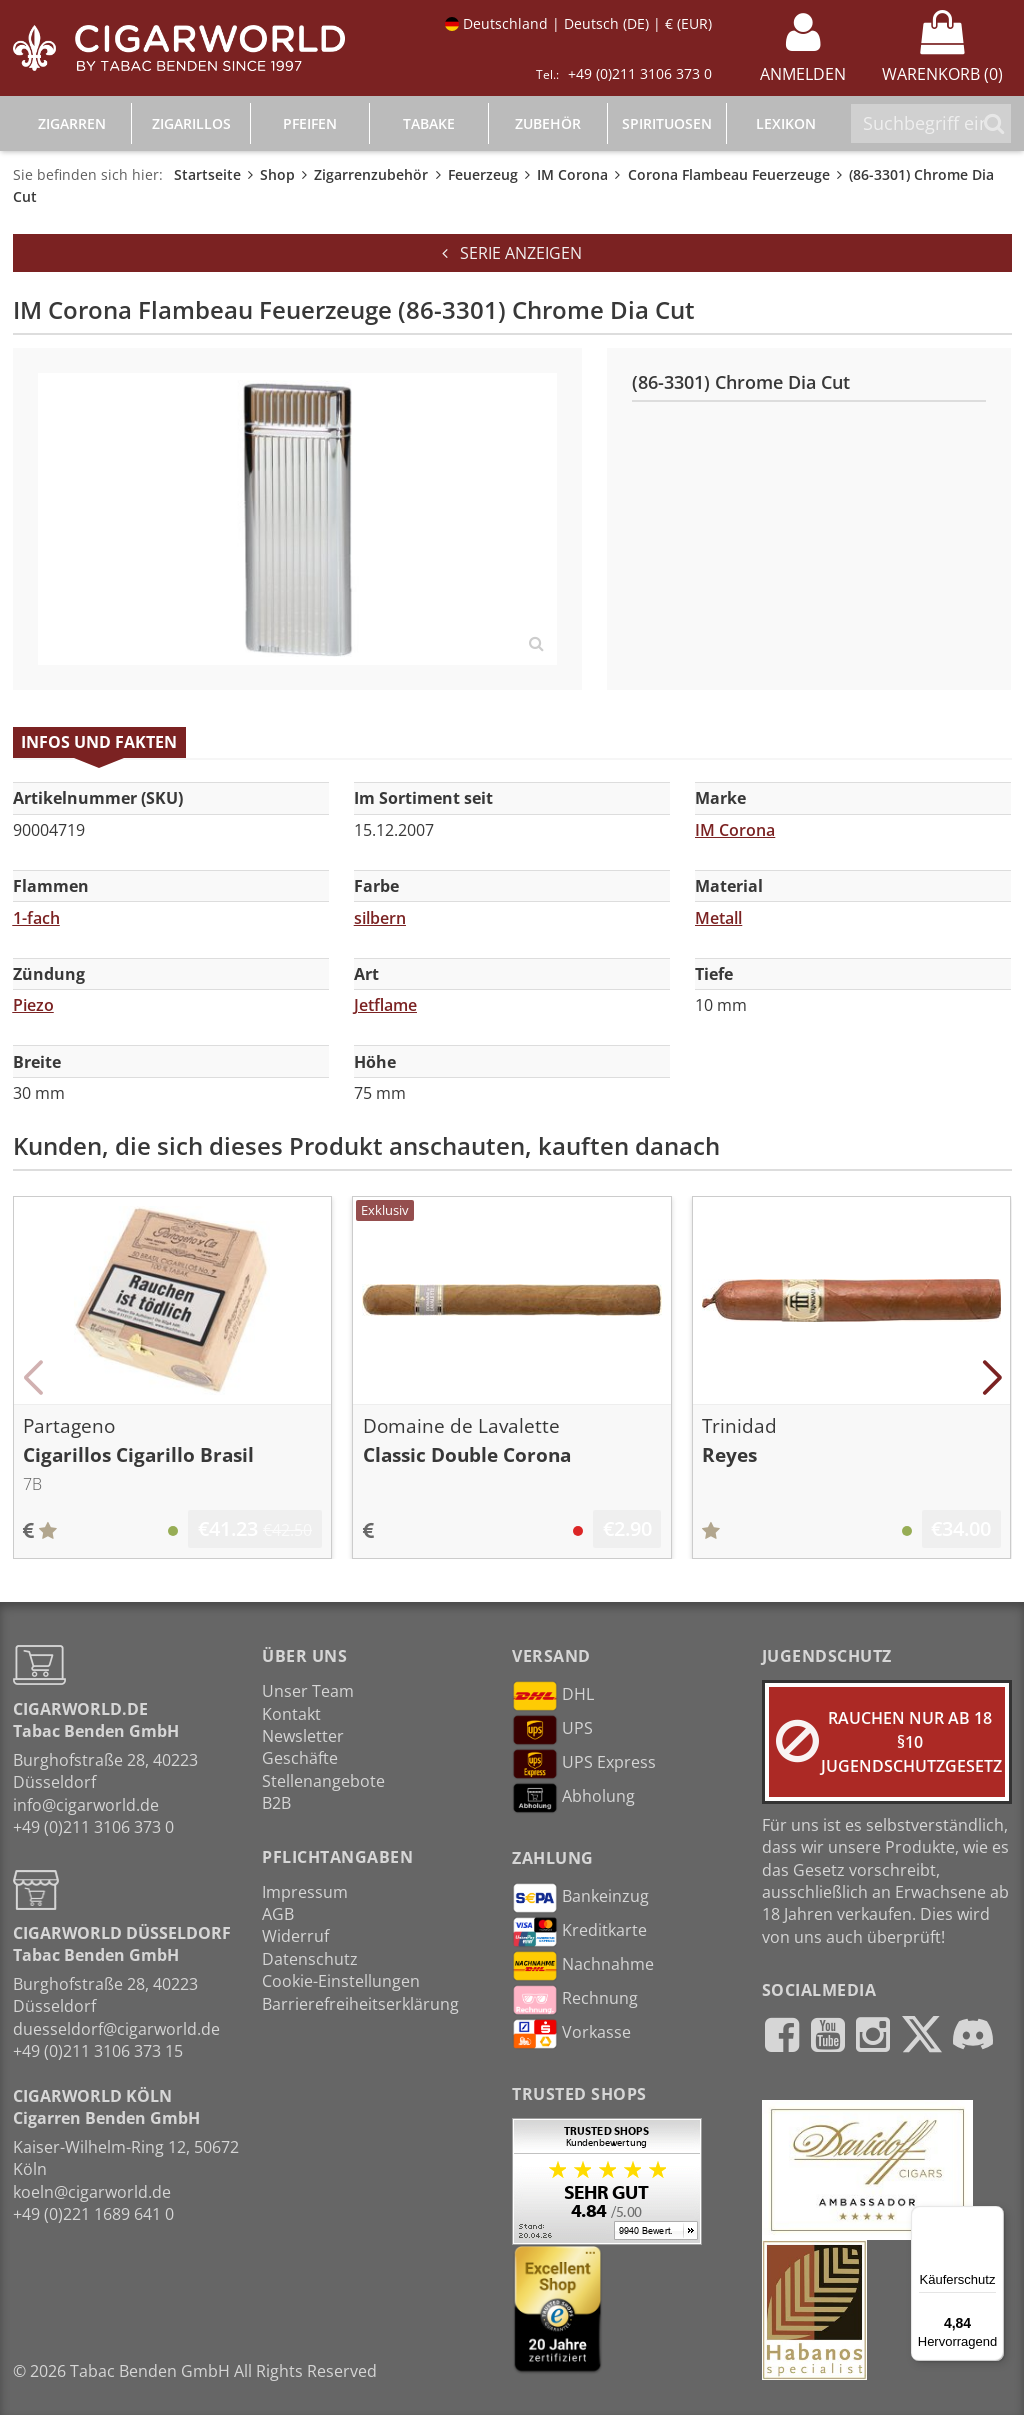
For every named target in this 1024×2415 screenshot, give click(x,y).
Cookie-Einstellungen (341, 1981)
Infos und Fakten (99, 742)
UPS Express (584, 1764)
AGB (278, 1914)
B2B (276, 1803)
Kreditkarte (579, 1932)
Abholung (573, 1798)
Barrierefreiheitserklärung (360, 2004)
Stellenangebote (323, 1781)
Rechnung (575, 2000)
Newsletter (303, 1736)
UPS (552, 1730)
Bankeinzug (580, 1898)
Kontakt (291, 1714)
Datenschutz (310, 1959)
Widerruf (295, 1936)
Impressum (305, 1892)
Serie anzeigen (512, 253)
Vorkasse (571, 2034)
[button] (33, 1378)
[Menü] (992, 2218)
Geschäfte (300, 1758)
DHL (553, 1696)
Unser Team (308, 1691)
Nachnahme (583, 1966)
